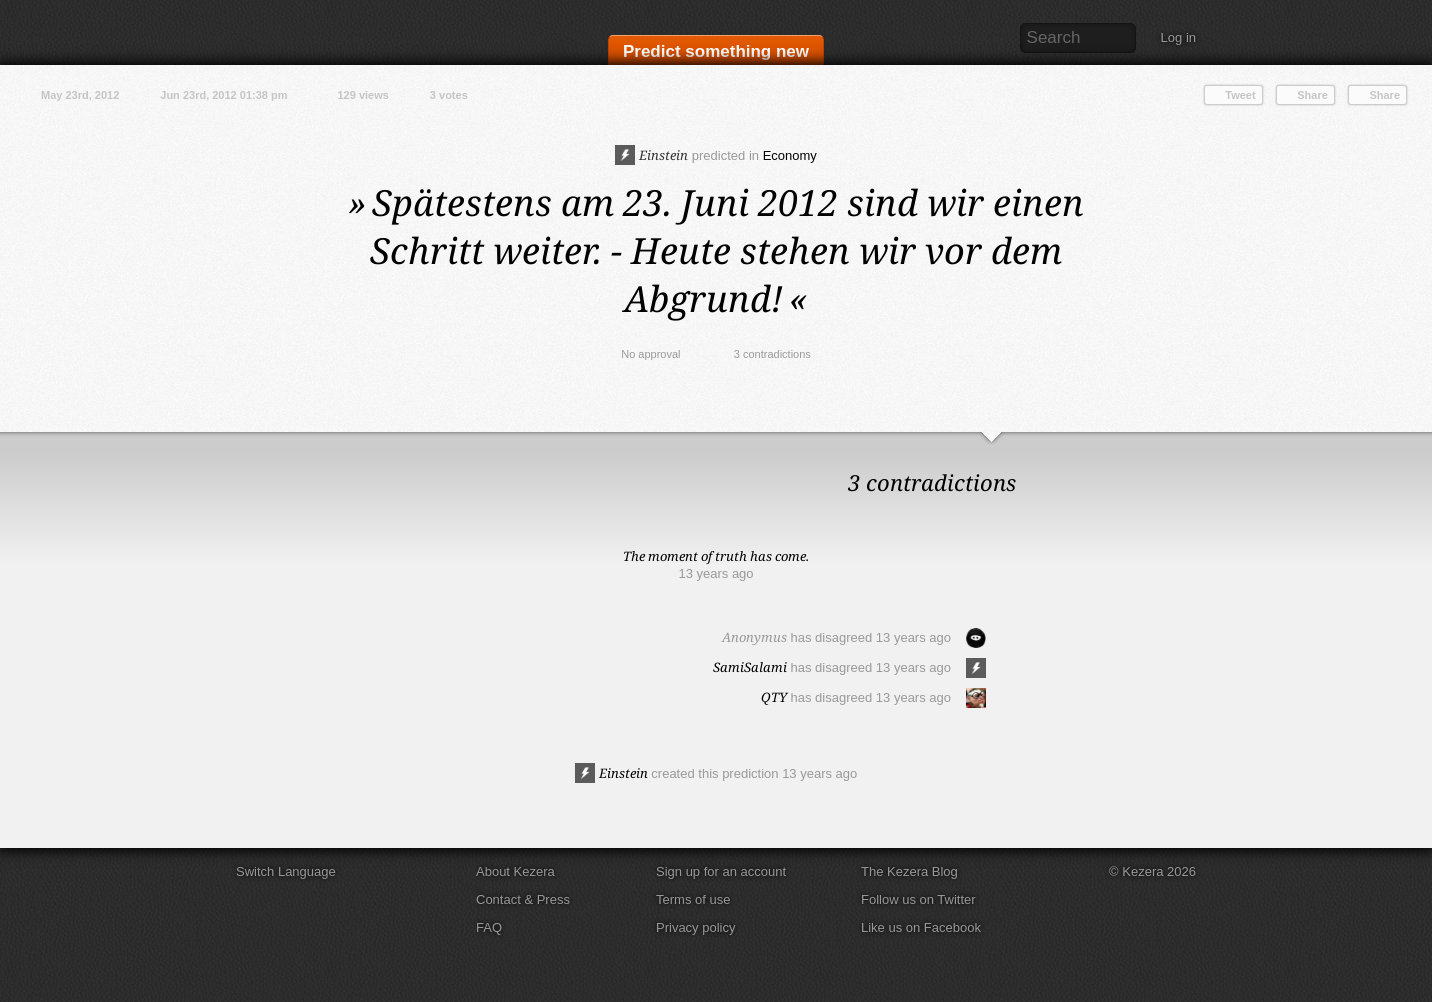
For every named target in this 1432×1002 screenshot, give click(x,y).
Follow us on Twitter (918, 899)
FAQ (489, 927)
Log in (1178, 37)
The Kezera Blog (909, 871)
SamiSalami (750, 667)
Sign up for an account (721, 871)
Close (1412, 452)
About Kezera (515, 871)
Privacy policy (695, 927)
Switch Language (286, 871)
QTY (774, 697)
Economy (790, 155)
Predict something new (716, 51)
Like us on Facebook (921, 927)
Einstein (651, 155)
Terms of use (693, 899)
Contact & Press (523, 899)
